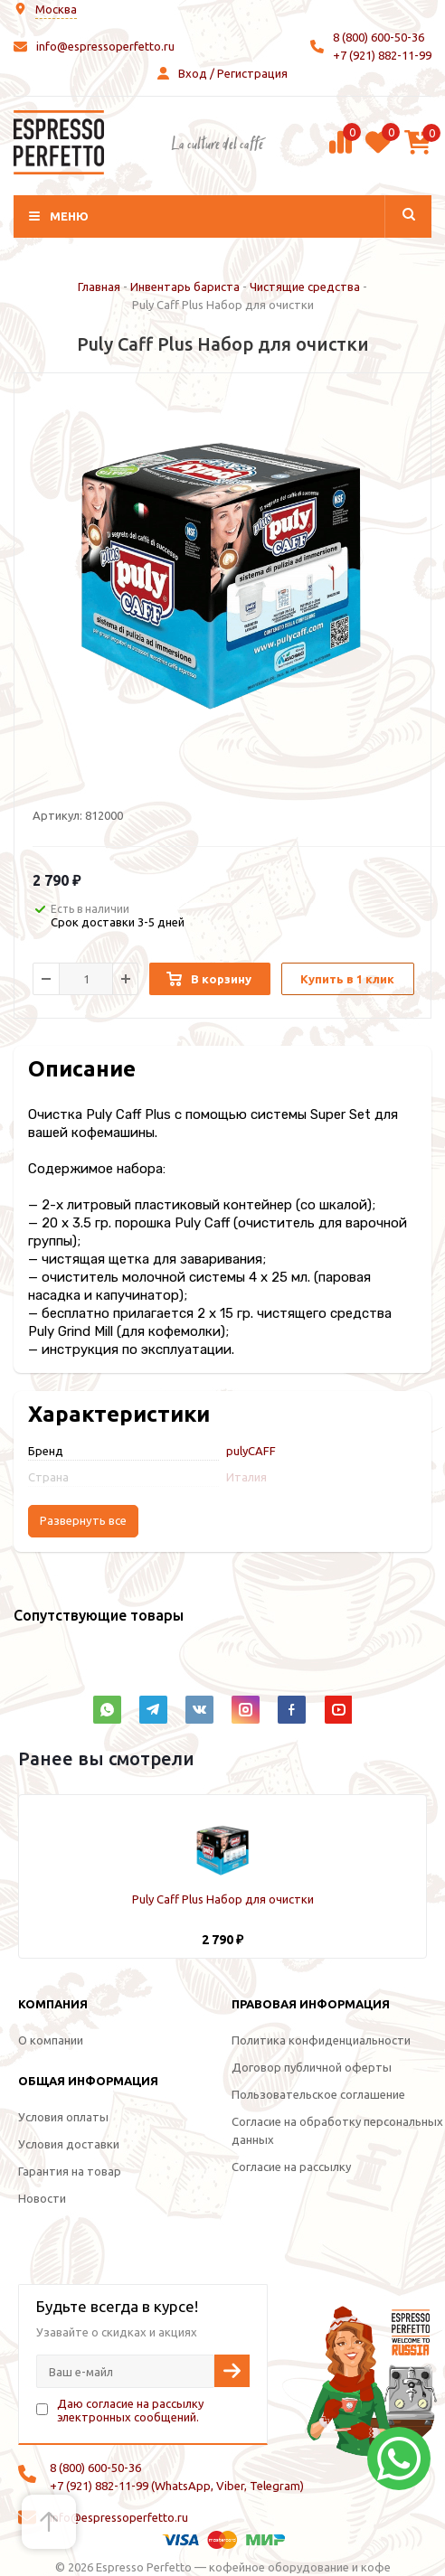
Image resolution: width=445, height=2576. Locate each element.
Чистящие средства (305, 286)
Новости (42, 2198)
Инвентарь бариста (185, 286)
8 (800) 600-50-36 (378, 37)
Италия (246, 1477)
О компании (50, 2040)
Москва (56, 9)
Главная (99, 286)
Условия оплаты (63, 2117)
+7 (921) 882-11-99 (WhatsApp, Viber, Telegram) (177, 2485)
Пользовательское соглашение (318, 2094)
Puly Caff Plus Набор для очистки (223, 1899)
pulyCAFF (251, 1450)
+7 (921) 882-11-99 (382, 55)
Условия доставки (68, 2144)
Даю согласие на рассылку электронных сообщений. (130, 2410)
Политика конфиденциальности (321, 2040)
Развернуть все (83, 1521)
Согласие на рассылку (291, 2166)
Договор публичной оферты (312, 2067)
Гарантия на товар (69, 2171)
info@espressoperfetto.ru (105, 46)
